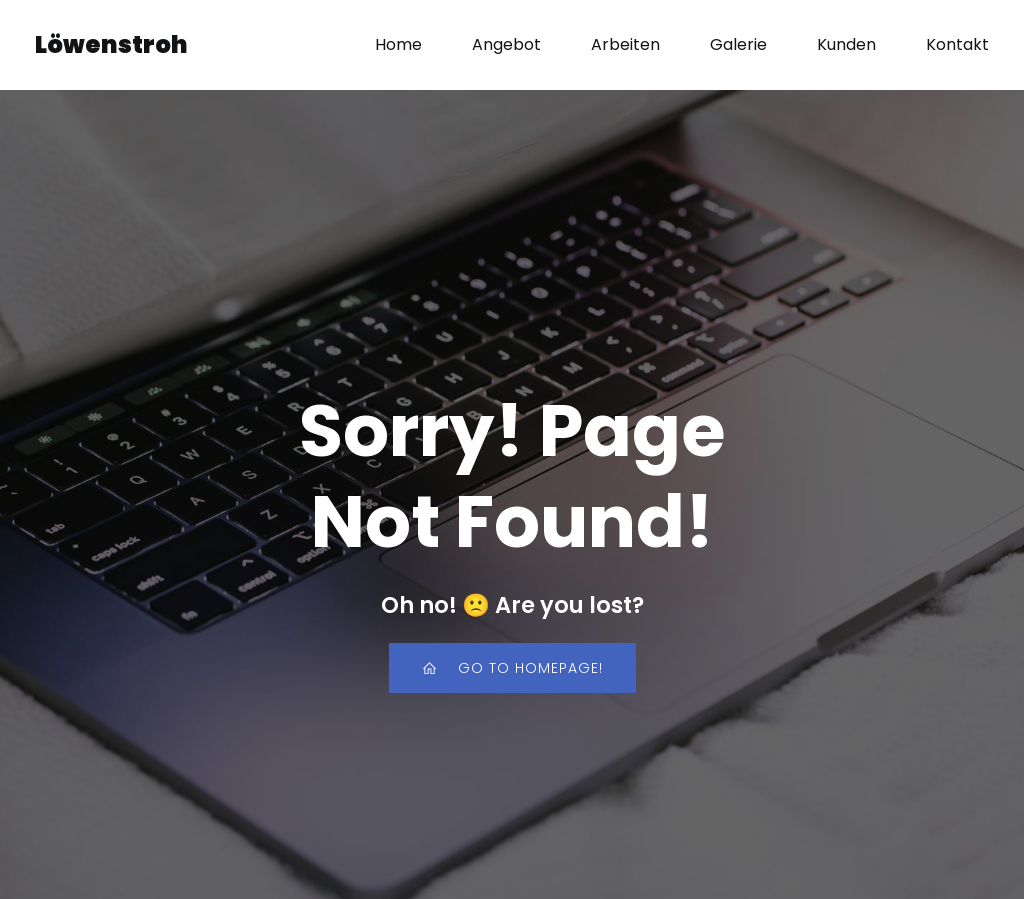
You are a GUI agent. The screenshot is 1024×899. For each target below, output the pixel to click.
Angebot (506, 44)
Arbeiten (625, 44)
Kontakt (957, 44)
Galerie (738, 44)
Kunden (846, 44)
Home (398, 44)
